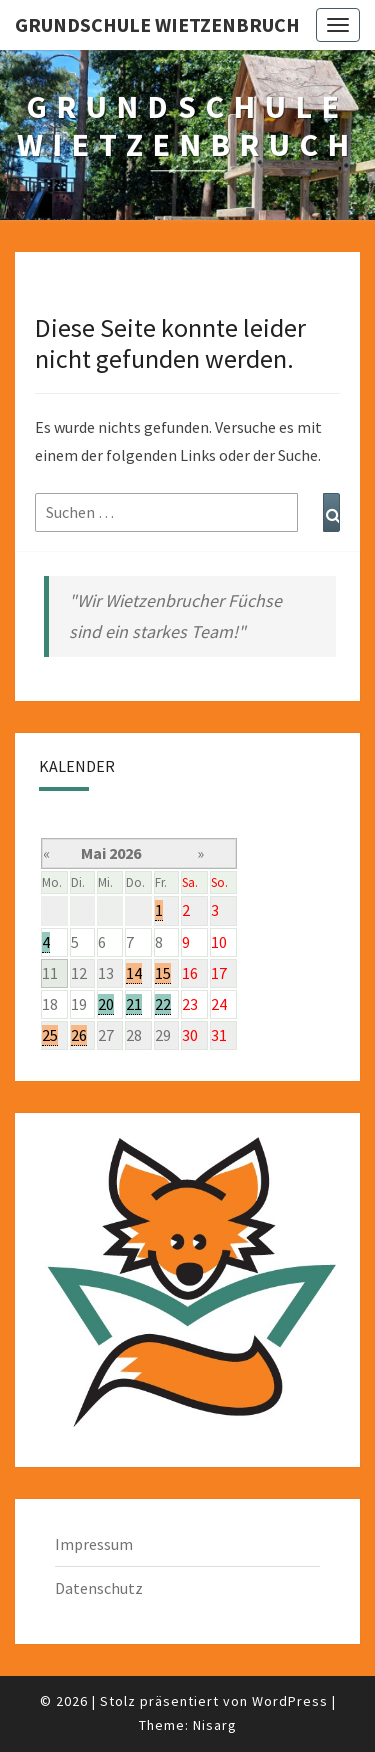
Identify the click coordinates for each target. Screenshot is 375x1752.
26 (79, 1035)
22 (163, 1004)
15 (163, 973)
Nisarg (215, 1725)
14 (134, 973)
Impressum (94, 1544)
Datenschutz (99, 1588)
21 (134, 1004)
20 (106, 1004)
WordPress (290, 1701)
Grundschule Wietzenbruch (157, 24)
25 (50, 1035)
